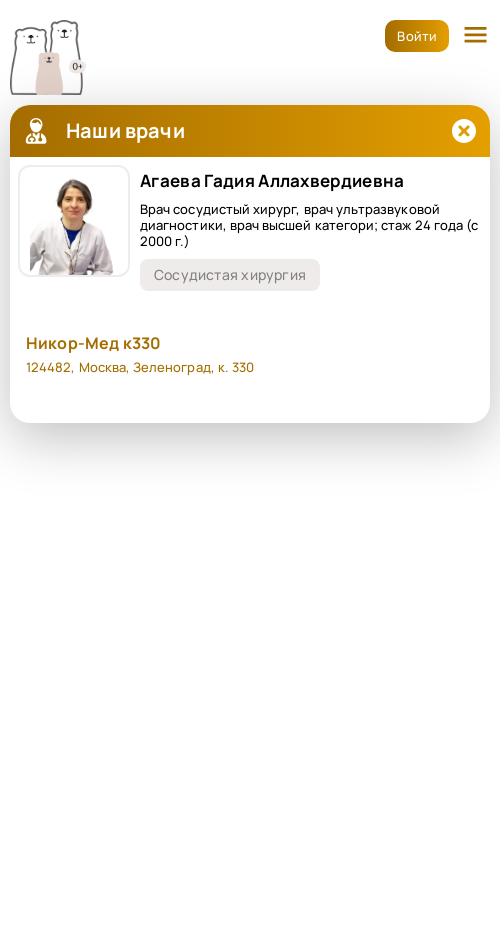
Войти (417, 36)
